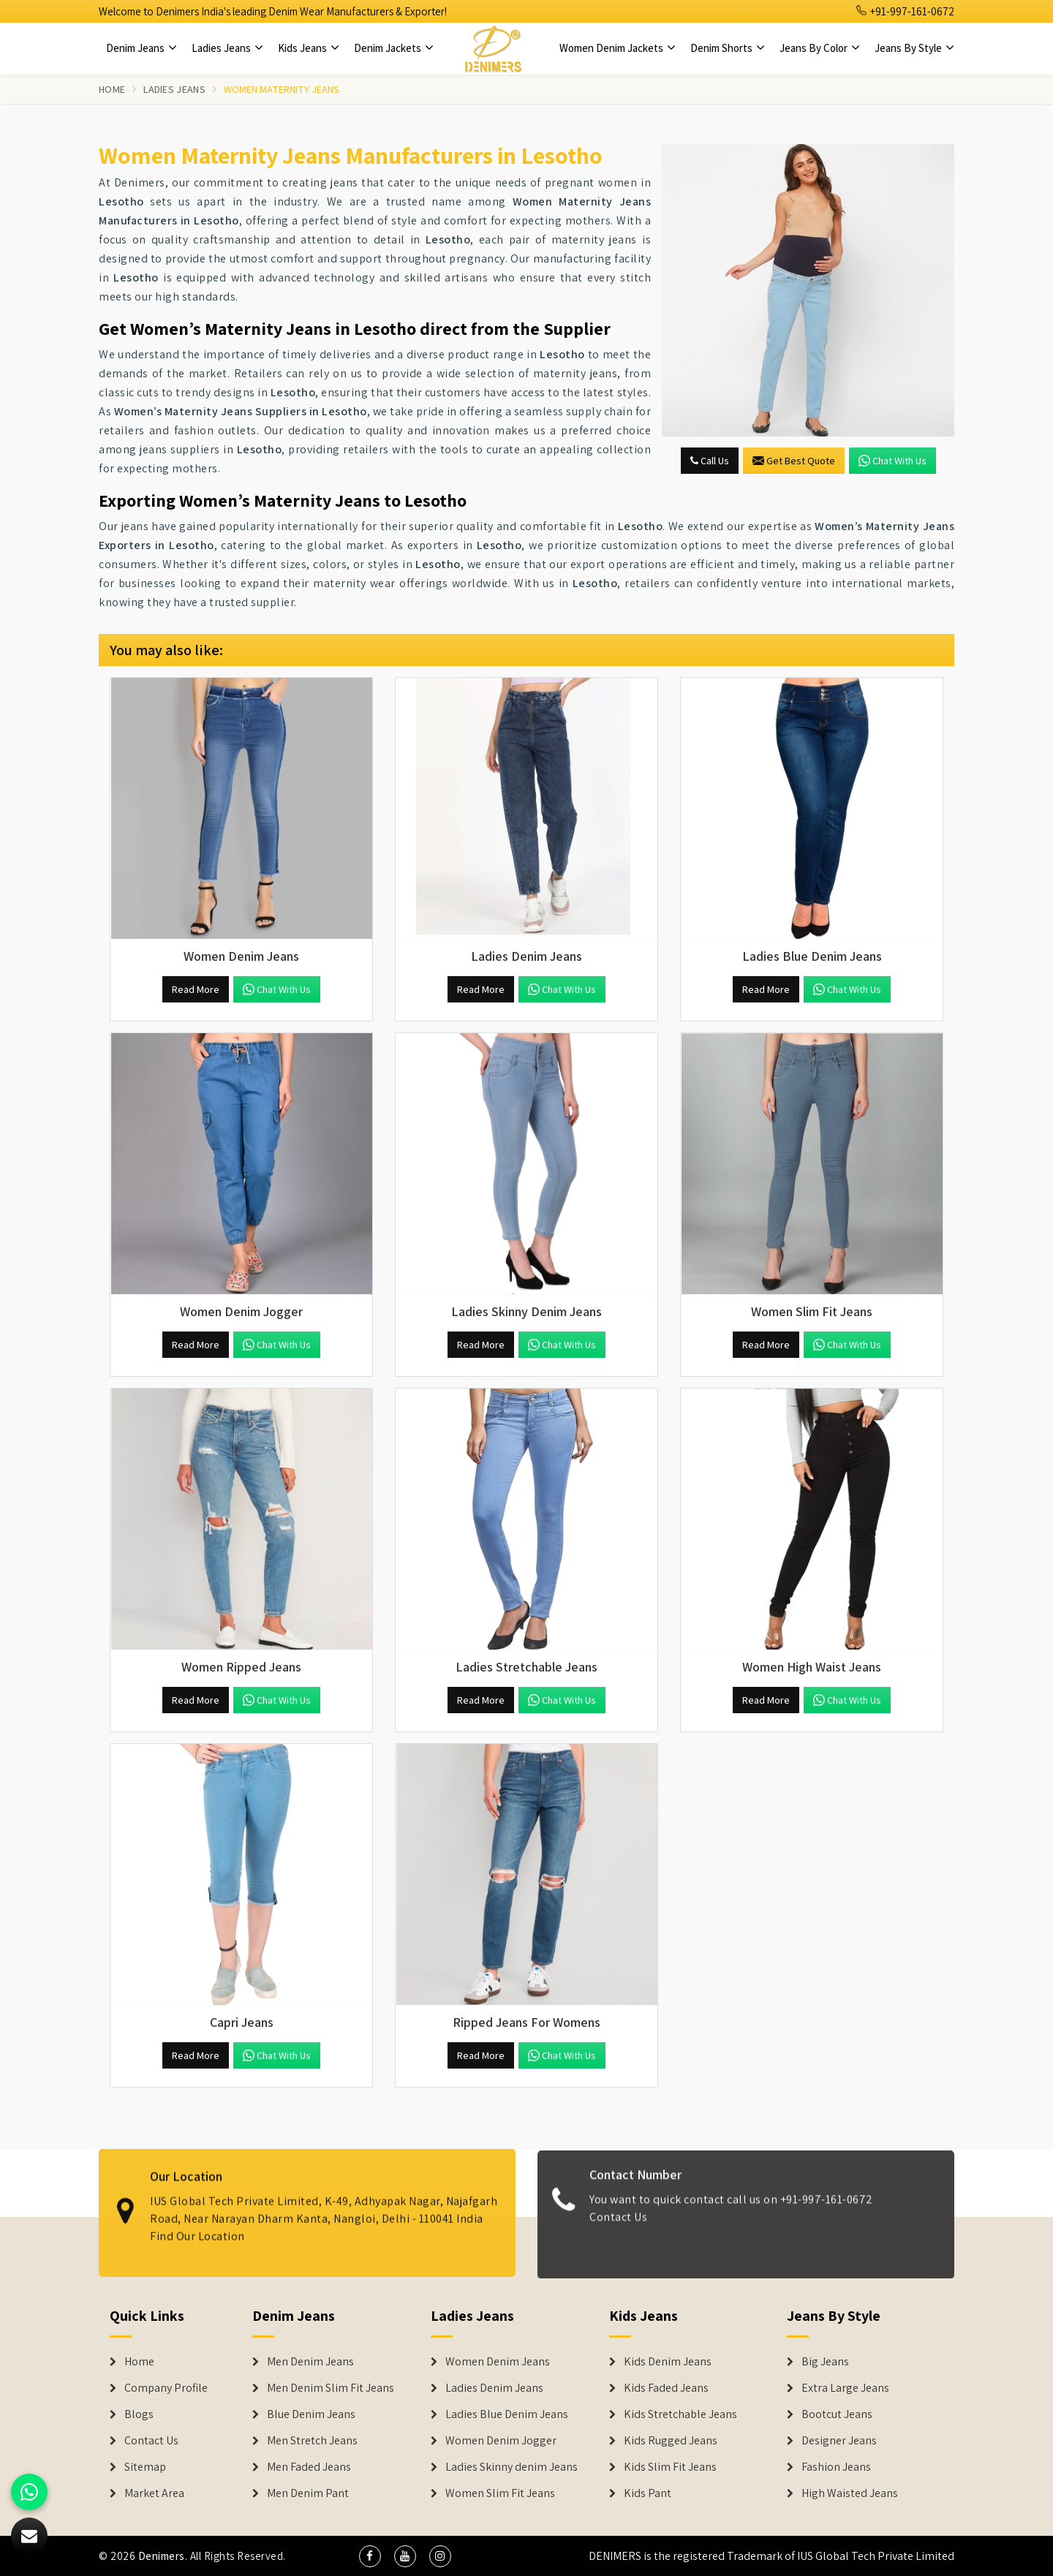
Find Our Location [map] (197, 2224)
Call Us (709, 460)
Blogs (139, 2414)
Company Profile (166, 2388)
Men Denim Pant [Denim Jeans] (308, 2493)
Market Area (154, 2493)
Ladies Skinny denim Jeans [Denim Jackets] (511, 2467)
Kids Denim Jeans (668, 2362)
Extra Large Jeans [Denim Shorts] (845, 2388)
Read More (195, 989)
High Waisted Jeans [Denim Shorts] (849, 2493)
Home (112, 89)
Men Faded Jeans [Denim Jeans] (309, 2467)
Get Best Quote (793, 460)
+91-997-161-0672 (905, 11)
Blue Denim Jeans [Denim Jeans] (311, 2414)
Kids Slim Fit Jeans (670, 2467)
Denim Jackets (394, 48)
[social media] (370, 2556)
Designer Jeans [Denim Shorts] (839, 2441)
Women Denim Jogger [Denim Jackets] (500, 2441)
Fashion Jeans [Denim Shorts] (836, 2467)
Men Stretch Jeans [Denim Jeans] (312, 2441)
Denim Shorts (727, 48)
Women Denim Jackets (617, 48)
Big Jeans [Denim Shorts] (825, 2362)
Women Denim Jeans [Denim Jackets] (497, 2362)
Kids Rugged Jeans (670, 2441)
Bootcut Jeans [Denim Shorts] (836, 2414)
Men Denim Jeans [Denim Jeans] (310, 2362)
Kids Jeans (308, 48)
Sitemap (145, 2467)
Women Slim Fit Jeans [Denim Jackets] (500, 2493)
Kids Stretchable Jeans (680, 2414)
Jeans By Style (914, 48)
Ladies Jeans (227, 48)
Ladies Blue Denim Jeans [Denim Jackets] (506, 2414)
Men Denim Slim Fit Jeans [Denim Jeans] (330, 2388)
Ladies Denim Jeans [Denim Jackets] (494, 2388)
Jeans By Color (820, 48)
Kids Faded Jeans (666, 2388)
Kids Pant (647, 2493)
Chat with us (892, 460)
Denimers (161, 2556)
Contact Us (618, 2228)
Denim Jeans (141, 48)
